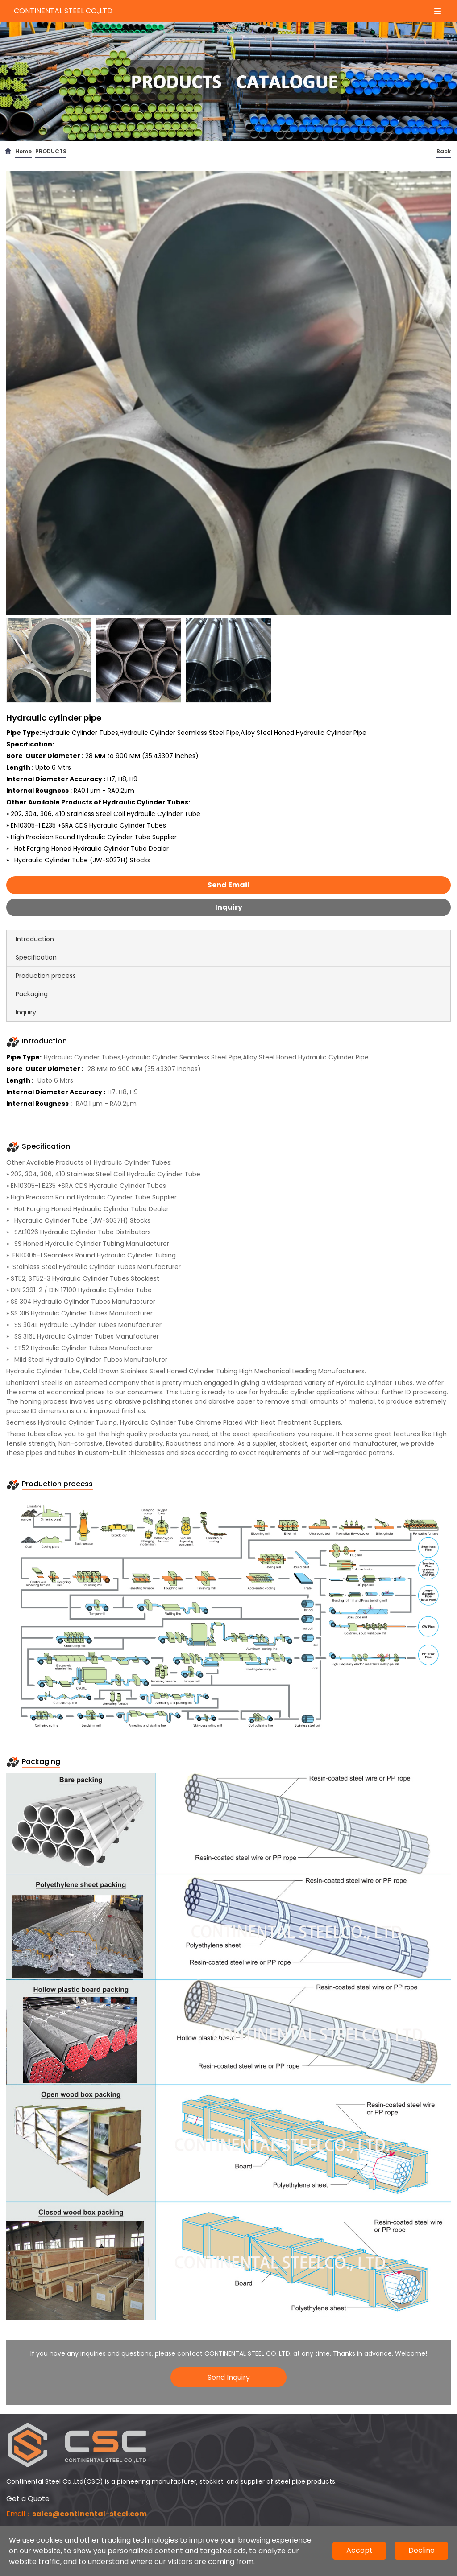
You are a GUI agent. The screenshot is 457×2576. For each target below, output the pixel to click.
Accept (359, 2550)
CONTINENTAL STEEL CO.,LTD (63, 11)
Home (23, 151)
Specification (36, 957)
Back (443, 151)
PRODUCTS (50, 151)
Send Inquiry (229, 2377)
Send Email (228, 885)
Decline (421, 2550)
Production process (46, 975)
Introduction (35, 939)
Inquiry (228, 907)
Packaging (32, 993)
